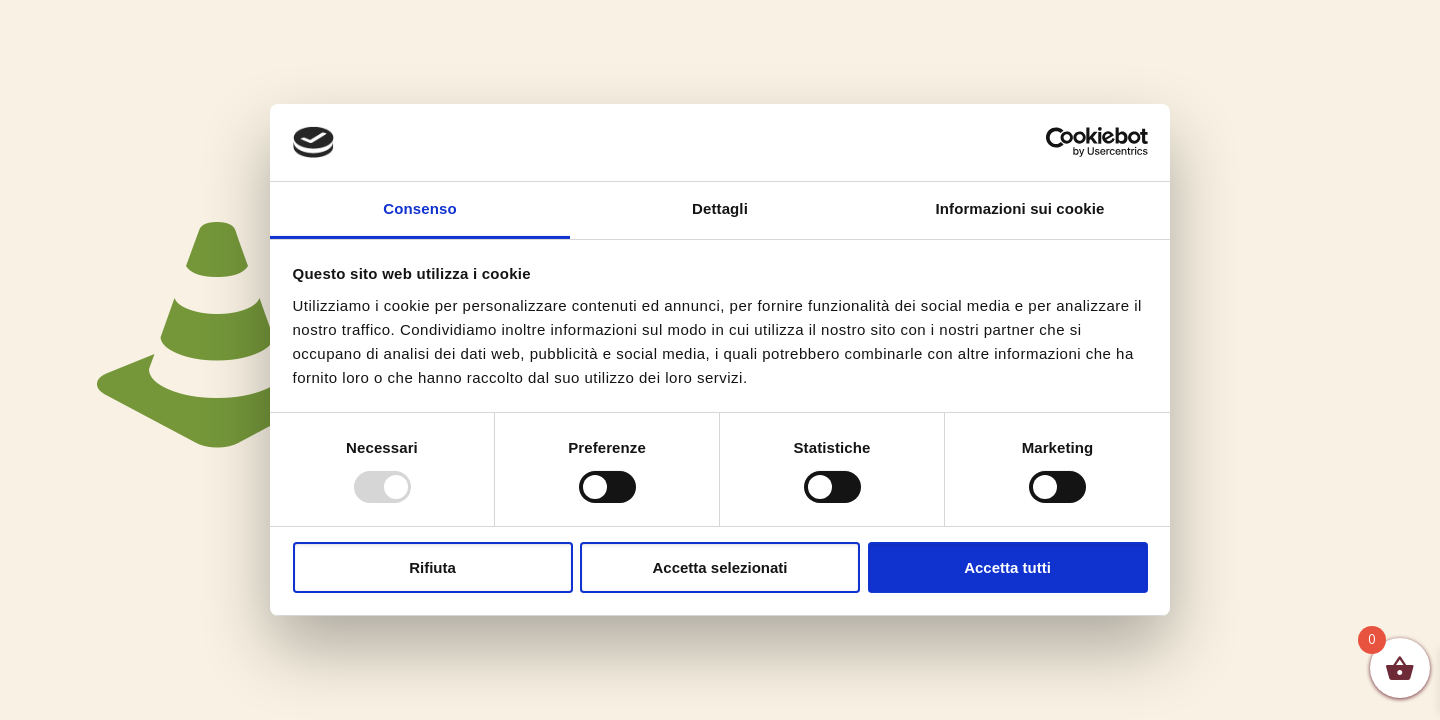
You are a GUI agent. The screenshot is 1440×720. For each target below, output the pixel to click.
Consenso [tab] (419, 208)
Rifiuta (432, 567)
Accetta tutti (1007, 567)
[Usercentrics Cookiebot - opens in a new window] (1060, 142)
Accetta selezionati (719, 567)
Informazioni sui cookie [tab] (1020, 208)
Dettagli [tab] (720, 208)
